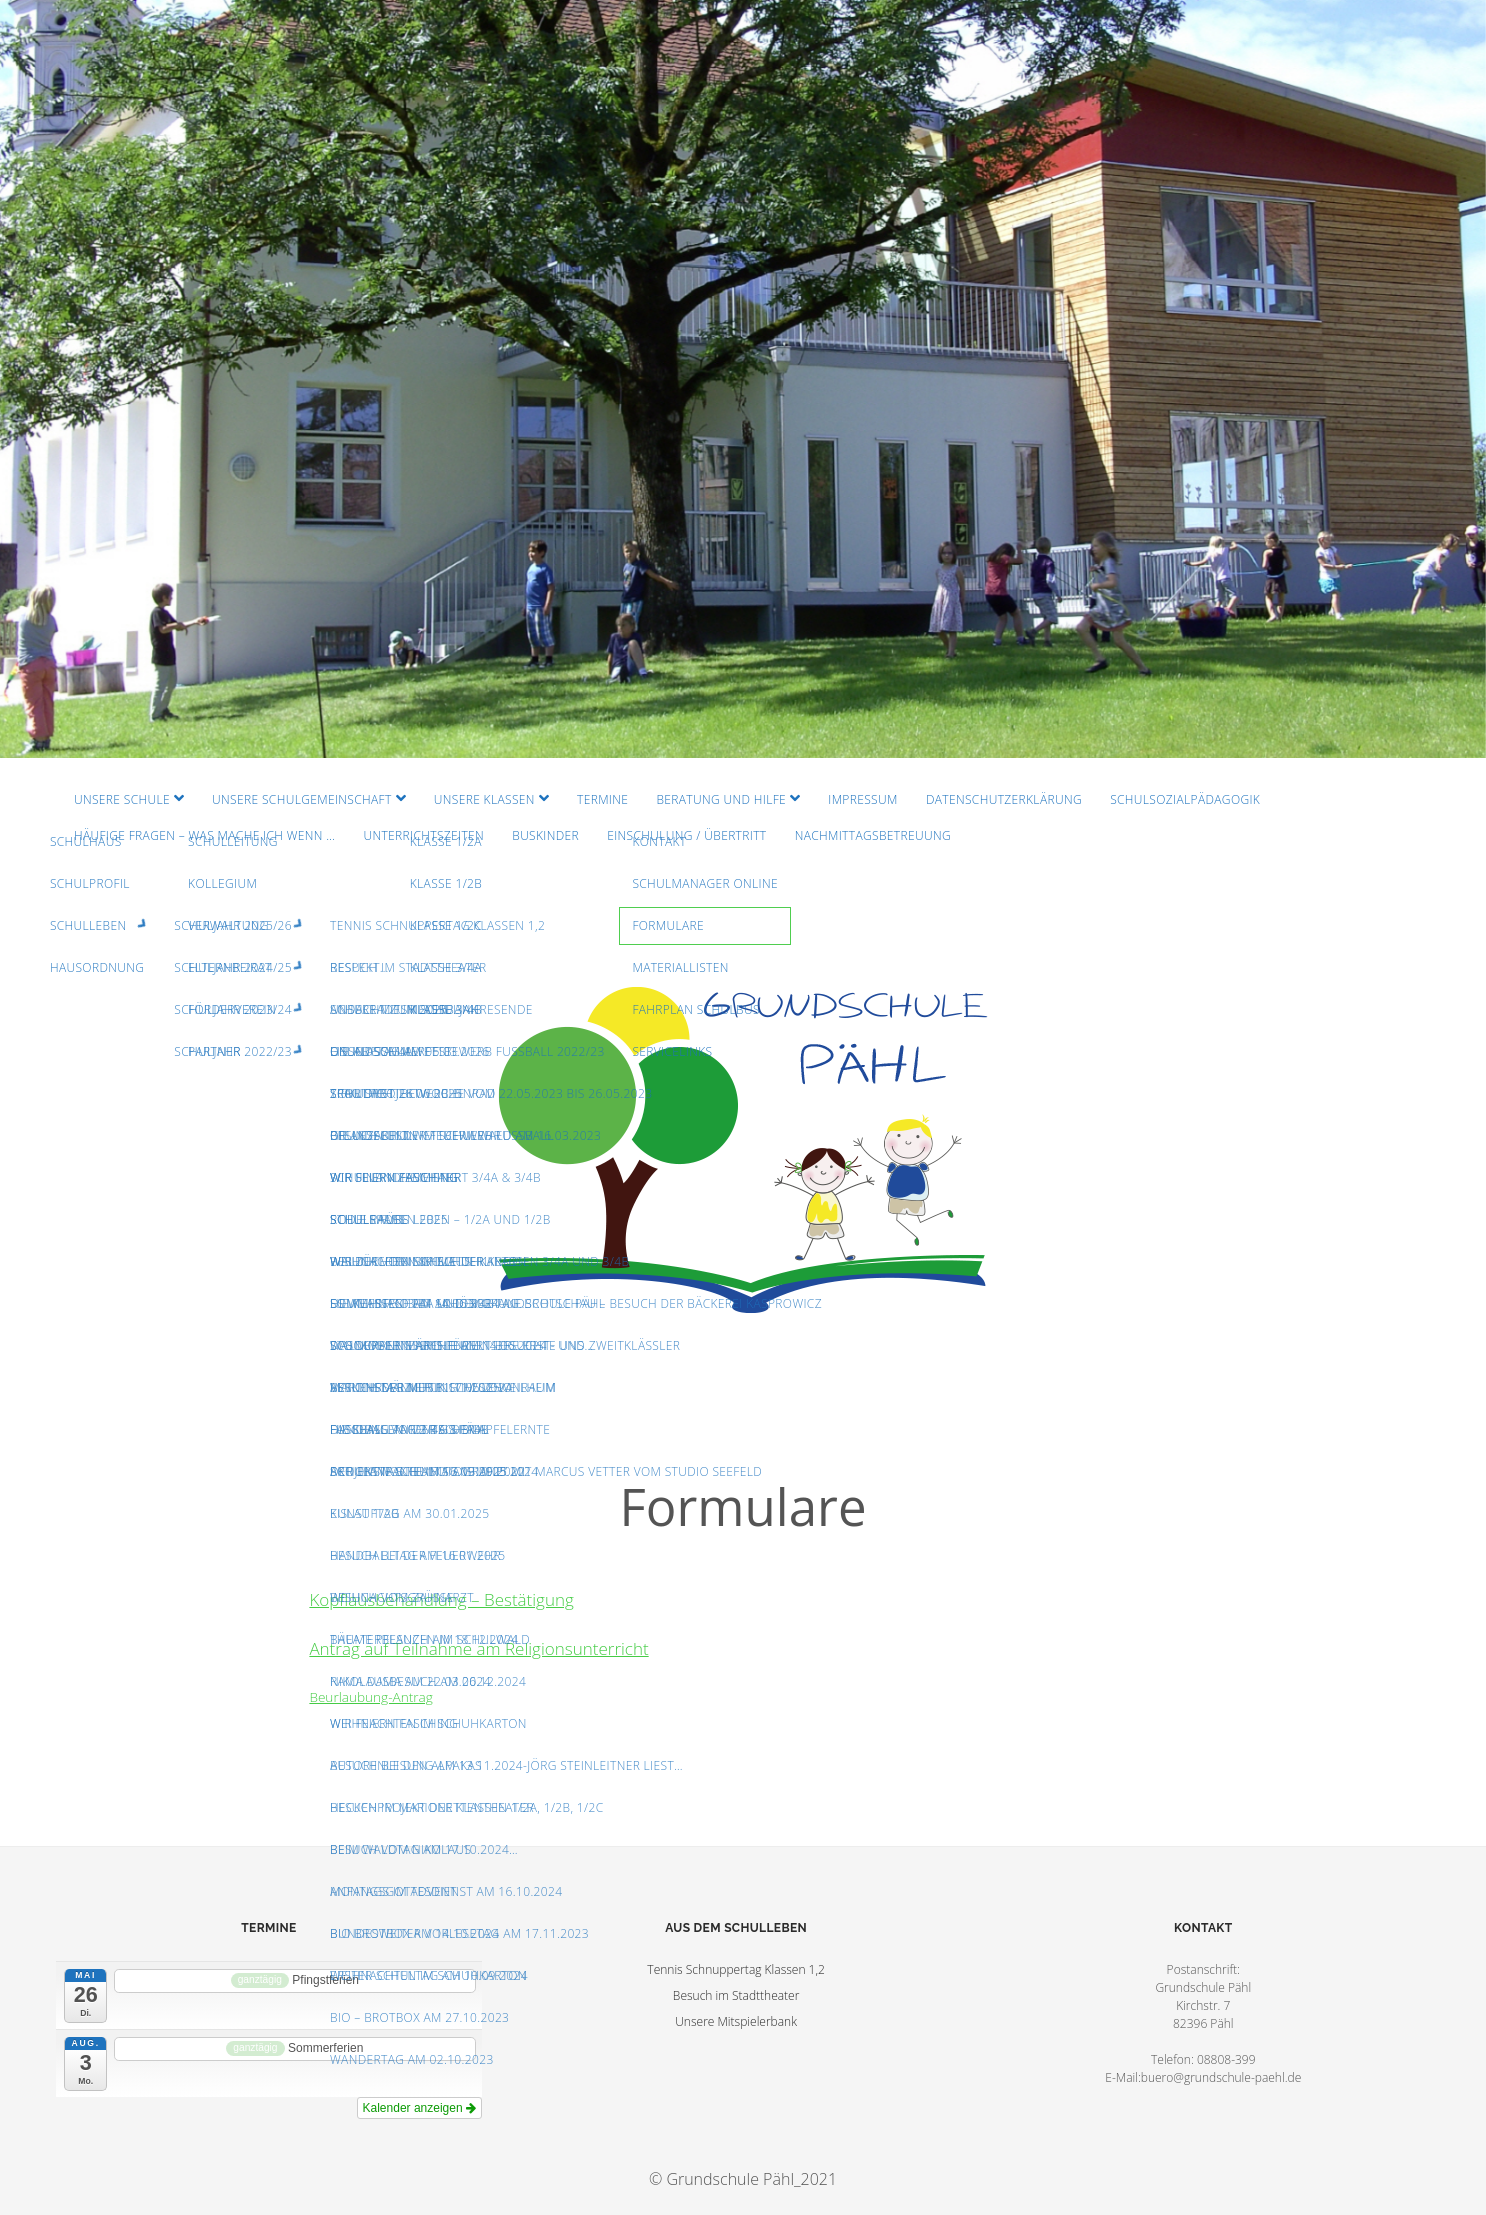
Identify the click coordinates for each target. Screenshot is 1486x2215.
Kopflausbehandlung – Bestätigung (441, 1599)
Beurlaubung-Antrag (370, 1696)
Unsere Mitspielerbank (736, 2021)
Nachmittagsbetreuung (873, 835)
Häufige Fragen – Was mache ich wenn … (204, 835)
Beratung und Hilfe (721, 799)
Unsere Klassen (484, 799)
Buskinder (545, 835)
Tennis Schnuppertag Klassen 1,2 (736, 1969)
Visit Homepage (743, 379)
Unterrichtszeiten (423, 835)
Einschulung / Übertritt (686, 835)
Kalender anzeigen (419, 2108)
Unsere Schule (122, 799)
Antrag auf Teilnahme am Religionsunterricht (478, 1648)
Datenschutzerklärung (1004, 799)
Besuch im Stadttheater (736, 1995)
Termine (602, 799)
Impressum (862, 799)
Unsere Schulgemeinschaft (302, 799)
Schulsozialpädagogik (1185, 799)
